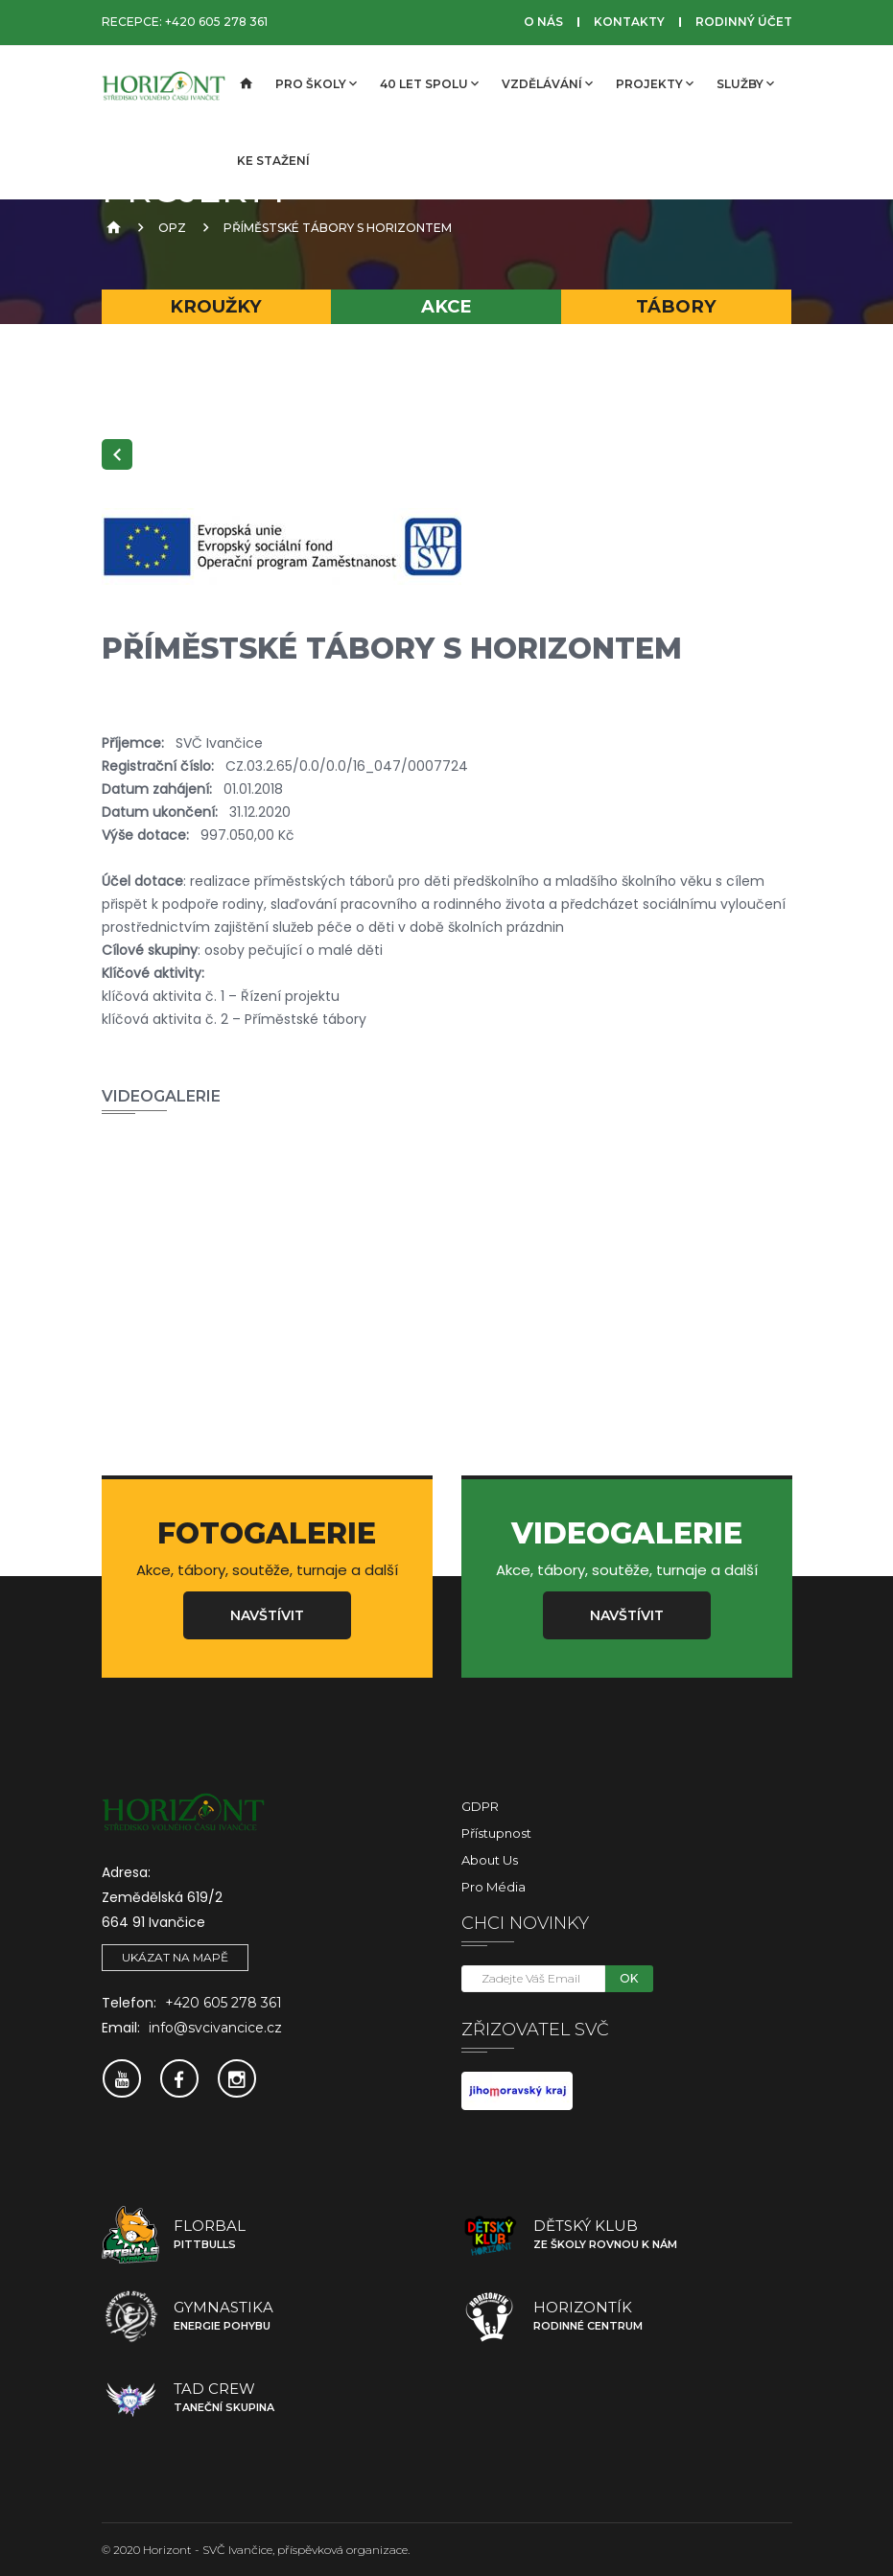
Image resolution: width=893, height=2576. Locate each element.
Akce (446, 306)
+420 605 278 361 (216, 21)
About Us (489, 1860)
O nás (543, 21)
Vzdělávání (547, 83)
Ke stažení (273, 160)
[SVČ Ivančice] (164, 84)
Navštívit (267, 1615)
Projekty (654, 83)
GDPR (480, 1806)
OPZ (172, 227)
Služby (745, 83)
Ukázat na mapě (175, 1957)
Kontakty (629, 21)
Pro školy (316, 83)
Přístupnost (496, 1833)
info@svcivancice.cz (215, 2027)
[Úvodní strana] (244, 84)
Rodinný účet (743, 21)
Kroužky (216, 306)
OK (629, 1978)
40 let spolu (429, 83)
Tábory (676, 306)
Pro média (493, 1886)
